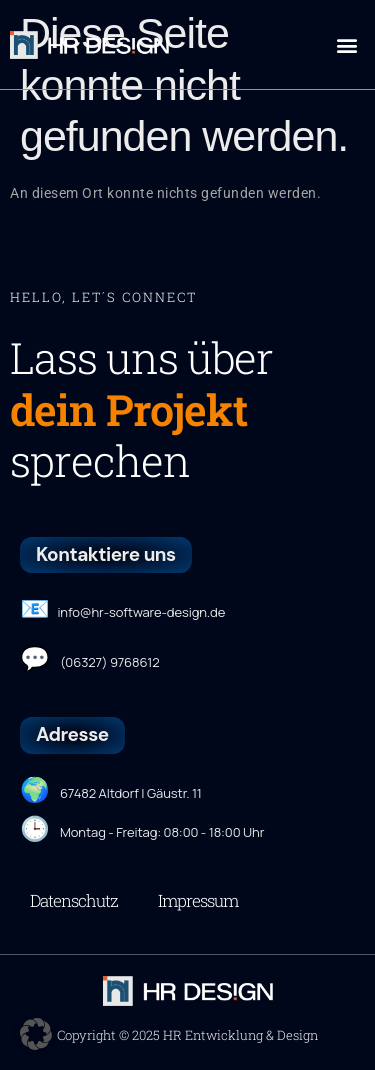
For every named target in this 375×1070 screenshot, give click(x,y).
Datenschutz (74, 900)
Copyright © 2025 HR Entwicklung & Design (187, 1035)
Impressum (198, 900)
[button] (347, 44)
